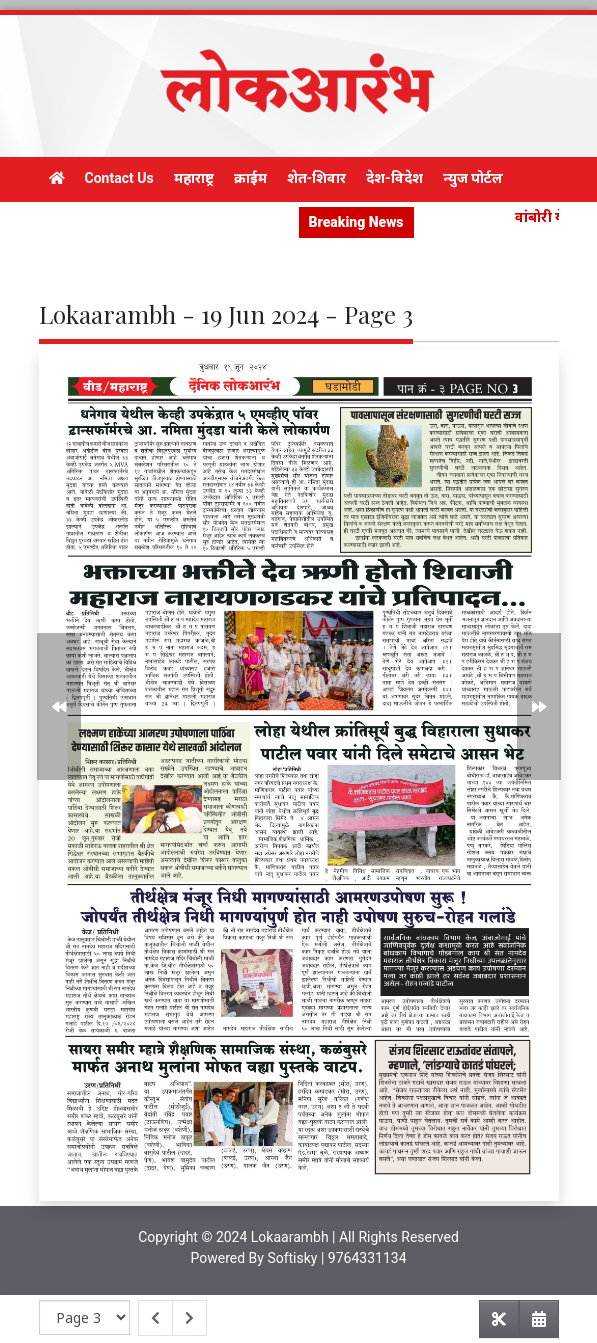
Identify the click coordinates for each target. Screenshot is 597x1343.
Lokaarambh (290, 1237)
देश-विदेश (394, 178)
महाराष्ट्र (194, 178)
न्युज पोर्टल (473, 178)
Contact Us (119, 178)
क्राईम (250, 178)
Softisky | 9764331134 (336, 1258)
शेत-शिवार (317, 178)
